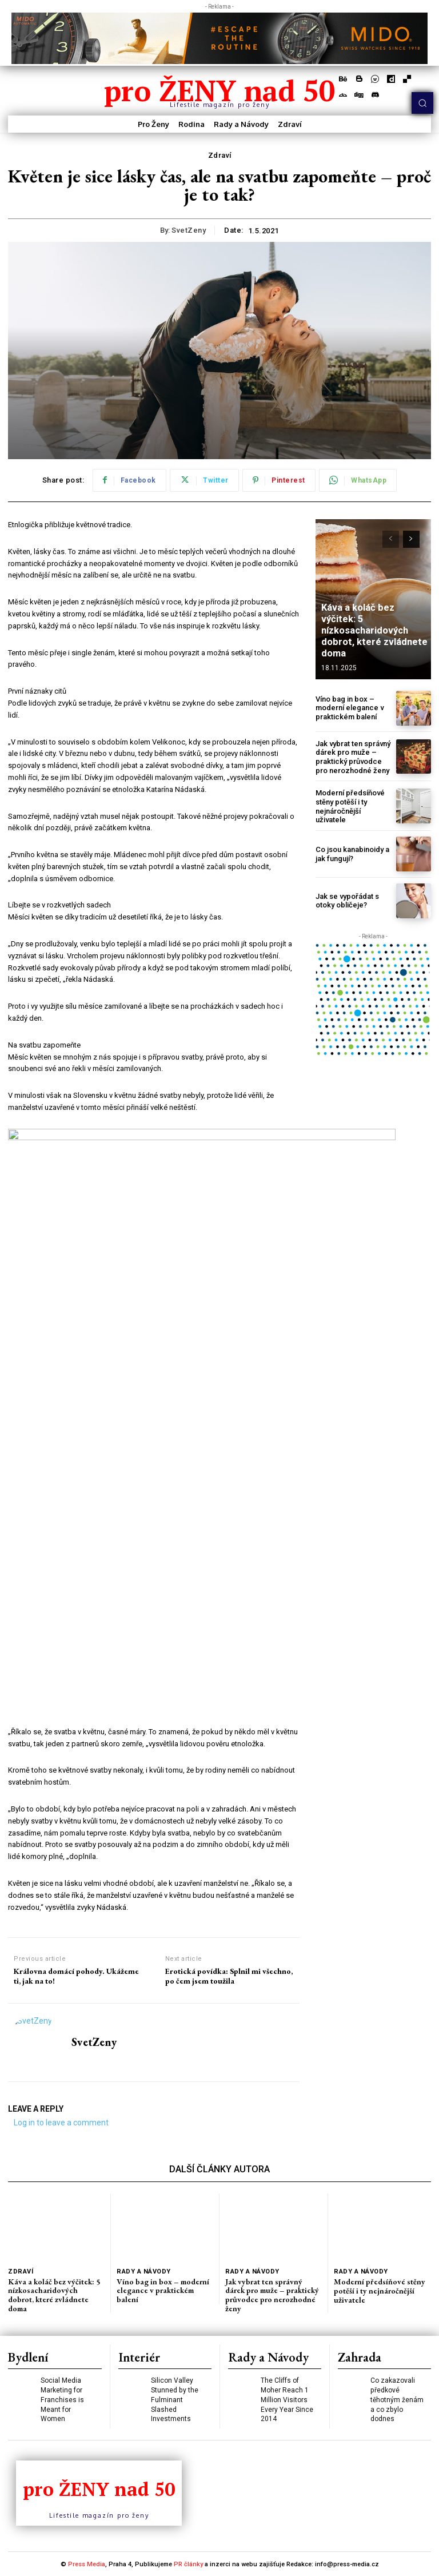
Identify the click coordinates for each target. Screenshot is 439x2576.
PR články (188, 2563)
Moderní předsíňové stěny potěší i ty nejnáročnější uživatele (350, 806)
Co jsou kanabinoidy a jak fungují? (352, 853)
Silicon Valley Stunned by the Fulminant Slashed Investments (174, 2398)
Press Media (86, 2563)
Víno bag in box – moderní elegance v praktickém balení (350, 708)
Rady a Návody (143, 2271)
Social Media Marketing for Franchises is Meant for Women (62, 2398)
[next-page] (411, 539)
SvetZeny (188, 230)
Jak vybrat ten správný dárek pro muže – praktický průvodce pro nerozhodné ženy (353, 757)
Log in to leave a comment (61, 2122)
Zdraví (220, 155)
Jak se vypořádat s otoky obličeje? (347, 900)
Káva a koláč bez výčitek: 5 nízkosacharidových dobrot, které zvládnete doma (372, 631)
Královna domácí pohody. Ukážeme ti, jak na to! (76, 1976)
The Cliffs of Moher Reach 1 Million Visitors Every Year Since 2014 (287, 2398)
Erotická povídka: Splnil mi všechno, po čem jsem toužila (229, 1976)
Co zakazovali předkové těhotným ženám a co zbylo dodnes (397, 2398)
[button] (422, 103)
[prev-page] (390, 539)
